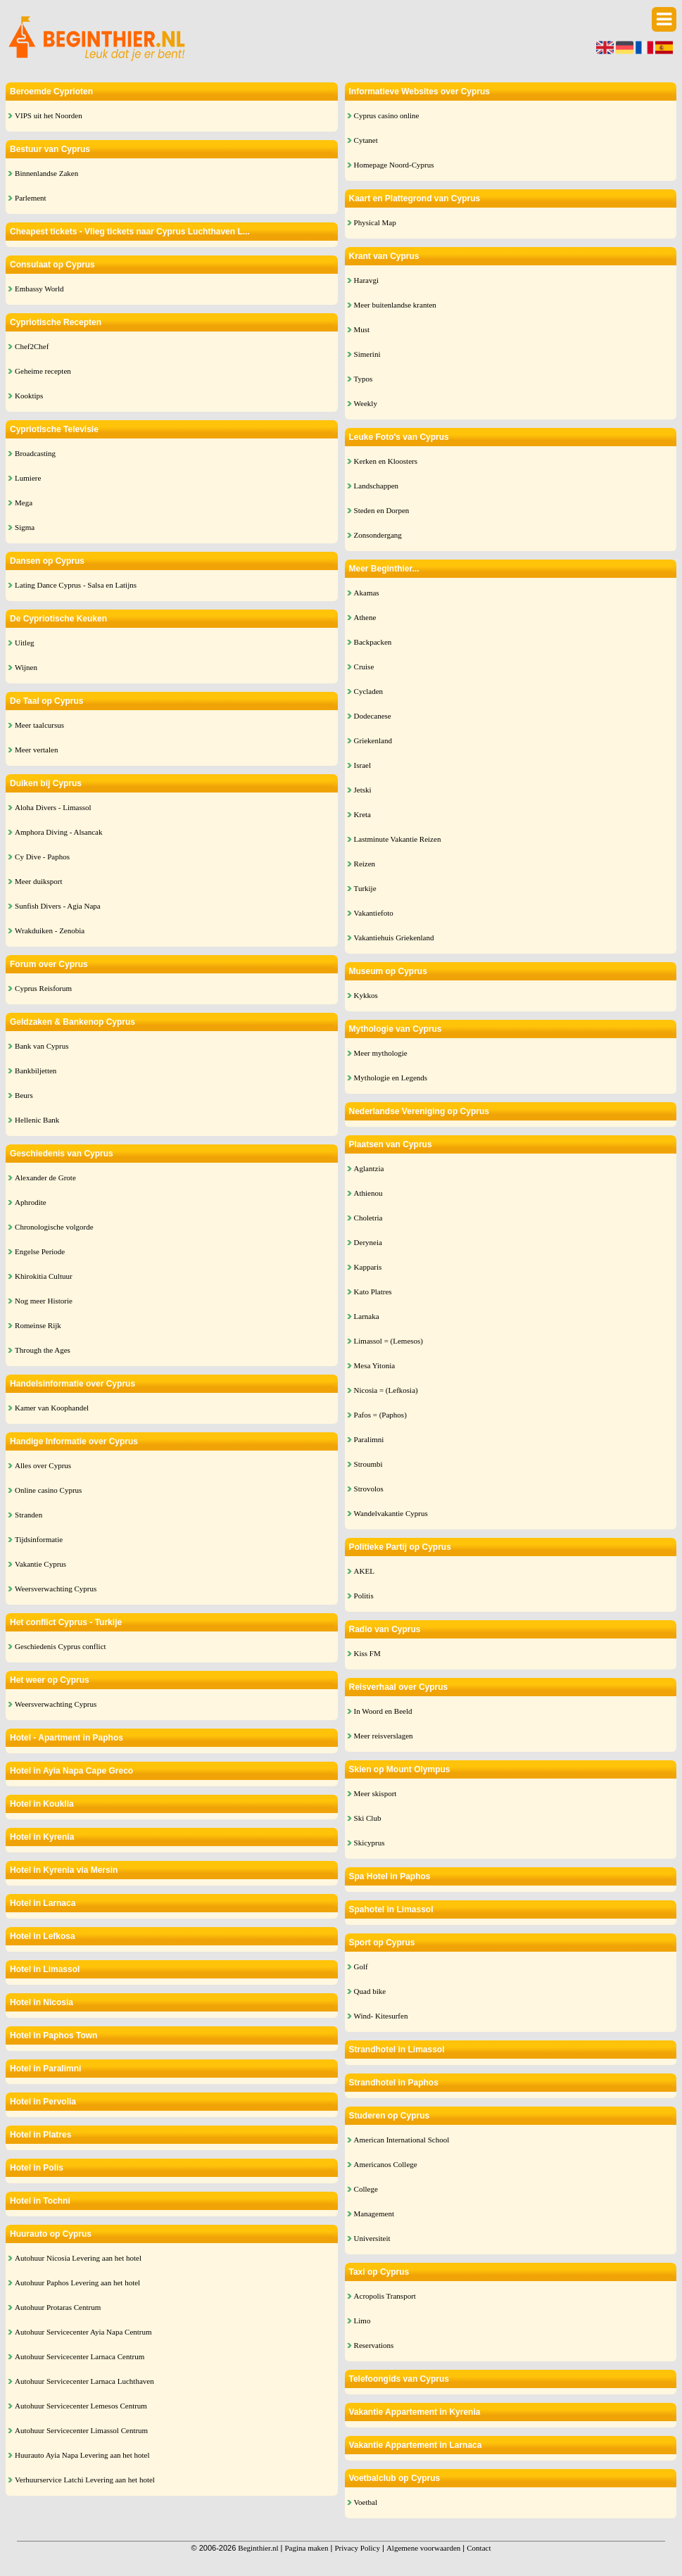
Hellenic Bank (37, 1120)
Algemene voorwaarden (423, 2548)
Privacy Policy (356, 2548)
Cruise (364, 666)
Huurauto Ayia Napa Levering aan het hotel (82, 2455)
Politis (364, 1595)
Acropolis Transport (385, 2296)
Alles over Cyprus (43, 1465)
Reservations (374, 2345)
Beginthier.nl (258, 2548)
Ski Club (367, 1818)
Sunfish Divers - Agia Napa (58, 906)
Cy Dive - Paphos (42, 856)
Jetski (363, 789)
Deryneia (368, 1242)
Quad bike (370, 1991)
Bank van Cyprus (41, 1046)
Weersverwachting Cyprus (55, 1588)
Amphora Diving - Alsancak (58, 832)
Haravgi (366, 280)
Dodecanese (372, 716)
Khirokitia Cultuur (43, 1276)
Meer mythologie (381, 1053)
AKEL (364, 1571)
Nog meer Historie (43, 1300)
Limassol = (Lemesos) (388, 1341)
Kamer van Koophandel (52, 1407)
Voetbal (365, 2502)
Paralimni (369, 1439)
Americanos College (385, 2164)
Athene (365, 617)
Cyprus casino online (386, 115)
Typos (363, 378)
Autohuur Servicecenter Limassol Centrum (81, 2430)
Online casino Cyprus (48, 1490)
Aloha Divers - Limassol (53, 807)
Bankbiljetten (35, 1070)
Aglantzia (369, 1168)
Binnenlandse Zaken (46, 173)
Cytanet (366, 140)
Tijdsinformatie (39, 1539)
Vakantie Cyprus (40, 1564)
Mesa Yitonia (375, 1365)
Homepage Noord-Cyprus (394, 164)
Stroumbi (368, 1464)
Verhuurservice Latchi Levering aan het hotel (85, 2479)
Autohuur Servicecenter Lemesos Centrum (81, 2405)
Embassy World (39, 288)
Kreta (362, 814)
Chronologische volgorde (54, 1227)
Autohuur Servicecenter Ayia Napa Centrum (83, 2332)
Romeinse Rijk (38, 1325)
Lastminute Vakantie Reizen (397, 839)
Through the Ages (42, 1350)
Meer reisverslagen (383, 1735)
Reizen (365, 863)
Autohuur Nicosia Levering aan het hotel (78, 2258)
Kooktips (29, 395)
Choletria (368, 1217)
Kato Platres (373, 1291)
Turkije (365, 888)
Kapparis (368, 1267)
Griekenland (373, 740)
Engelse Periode (40, 1251)
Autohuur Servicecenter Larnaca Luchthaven (84, 2381)
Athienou (368, 1193)
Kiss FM (367, 1653)
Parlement (30, 198)
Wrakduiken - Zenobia (49, 930)
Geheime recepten (43, 371)
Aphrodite (30, 1202)
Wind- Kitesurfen (381, 2016)
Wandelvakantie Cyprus (391, 1513)
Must (362, 329)
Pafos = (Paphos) (380, 1414)
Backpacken (373, 642)
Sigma (24, 527)
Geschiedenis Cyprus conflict (60, 1646)
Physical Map (375, 222)
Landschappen (376, 485)
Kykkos (366, 995)
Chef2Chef (32, 346)
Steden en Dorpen (382, 510)
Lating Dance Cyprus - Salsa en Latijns (76, 585)
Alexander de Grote (45, 1177)
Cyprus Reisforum (43, 988)
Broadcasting (35, 453)
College (366, 2189)
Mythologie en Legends (390, 1077)
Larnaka (366, 1316)
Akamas (366, 592)
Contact (479, 2548)
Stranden (28, 1514)
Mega (23, 502)
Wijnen (26, 667)
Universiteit (372, 2238)
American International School (402, 2139)
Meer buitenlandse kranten (395, 305)
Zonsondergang (378, 535)
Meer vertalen (36, 749)
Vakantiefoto (373, 913)
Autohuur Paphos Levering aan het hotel (77, 2282)
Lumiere (28, 478)
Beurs (24, 1095)
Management (374, 2213)
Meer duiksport (39, 881)
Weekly (365, 403)
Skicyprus (369, 1842)
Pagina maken (306, 2548)
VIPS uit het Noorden (48, 115)
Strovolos (369, 1488)
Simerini (367, 354)
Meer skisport (375, 1793)
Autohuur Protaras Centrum (58, 2307)
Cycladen (369, 691)
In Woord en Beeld (383, 1711)
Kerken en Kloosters (385, 461)
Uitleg (24, 642)
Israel (362, 765)
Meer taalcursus (39, 725)
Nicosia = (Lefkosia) (386, 1390)
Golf (361, 1966)
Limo (362, 2320)
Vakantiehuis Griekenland (394, 937)
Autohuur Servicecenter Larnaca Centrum (79, 2356)
